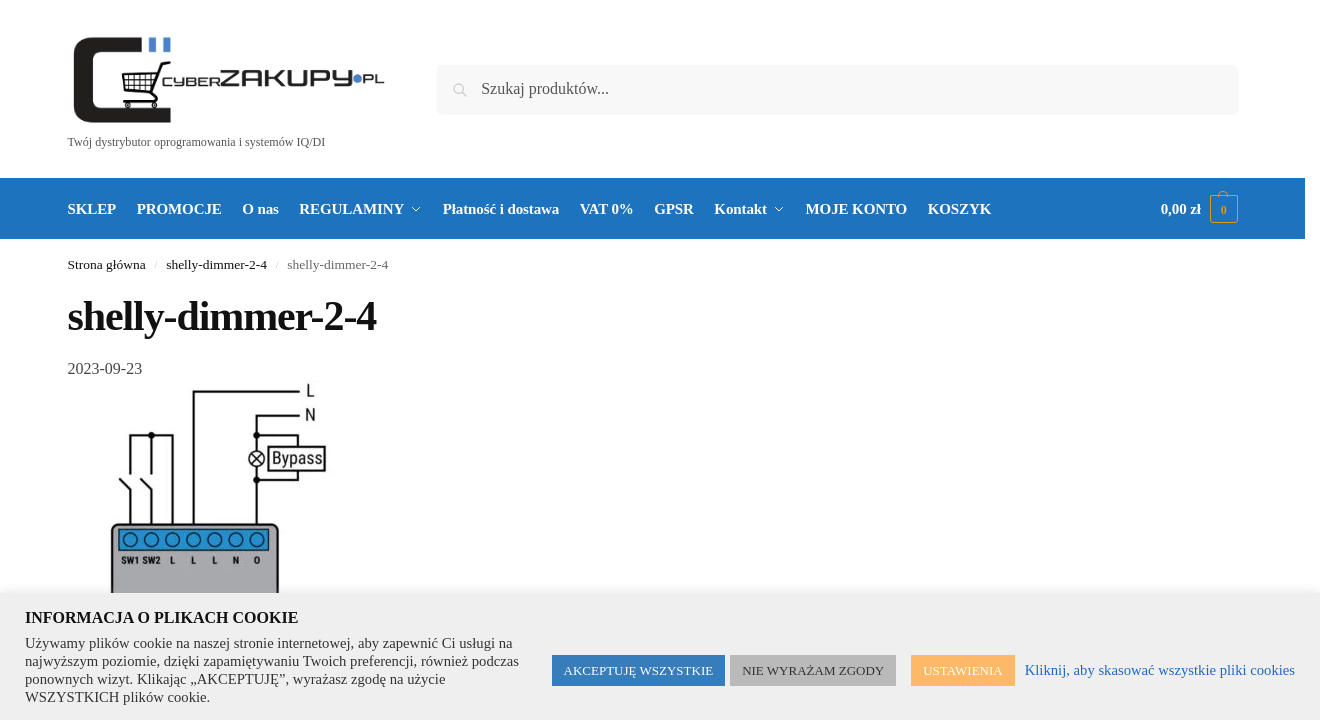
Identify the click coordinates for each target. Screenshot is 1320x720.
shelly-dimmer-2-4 (216, 264)
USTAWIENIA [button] (963, 670)
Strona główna (107, 264)
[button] (1199, 209)
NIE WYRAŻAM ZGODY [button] (813, 670)
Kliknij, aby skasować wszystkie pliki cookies (1160, 670)
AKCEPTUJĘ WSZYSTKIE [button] (639, 670)
